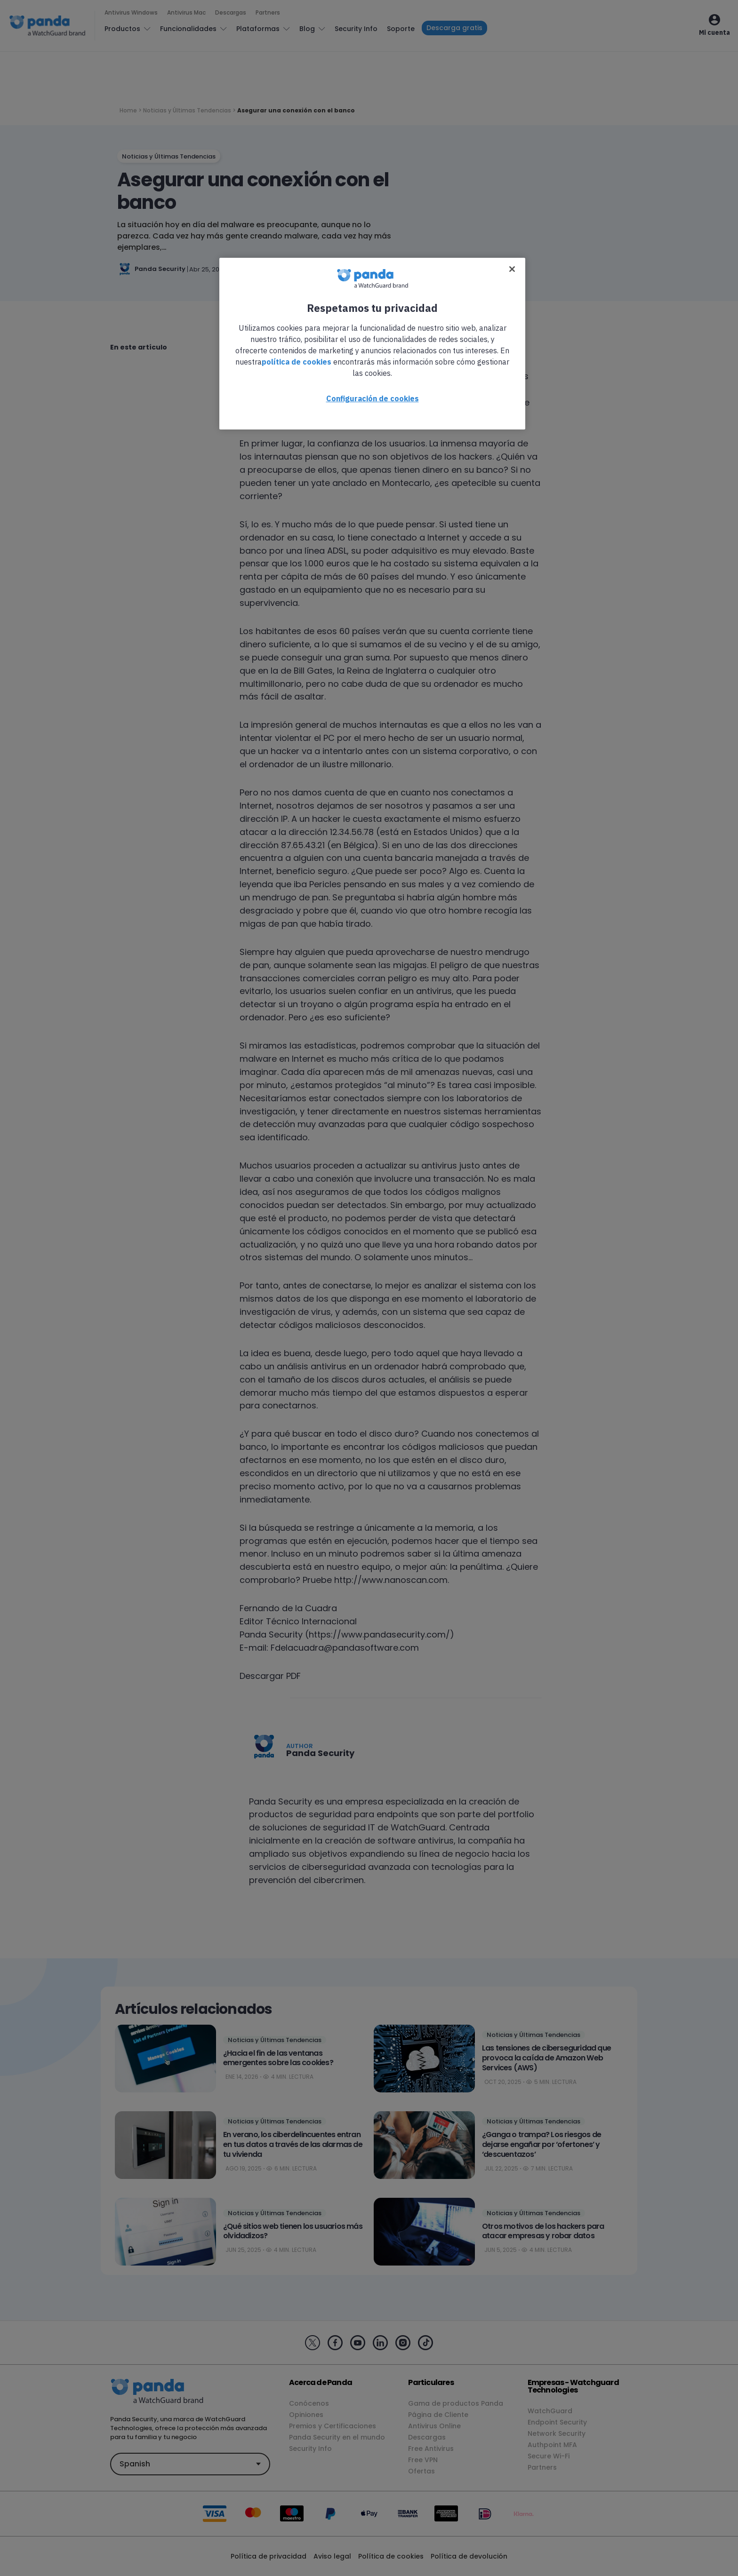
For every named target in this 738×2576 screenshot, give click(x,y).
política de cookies (296, 361)
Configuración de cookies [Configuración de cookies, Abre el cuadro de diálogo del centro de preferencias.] (372, 398)
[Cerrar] (512, 269)
